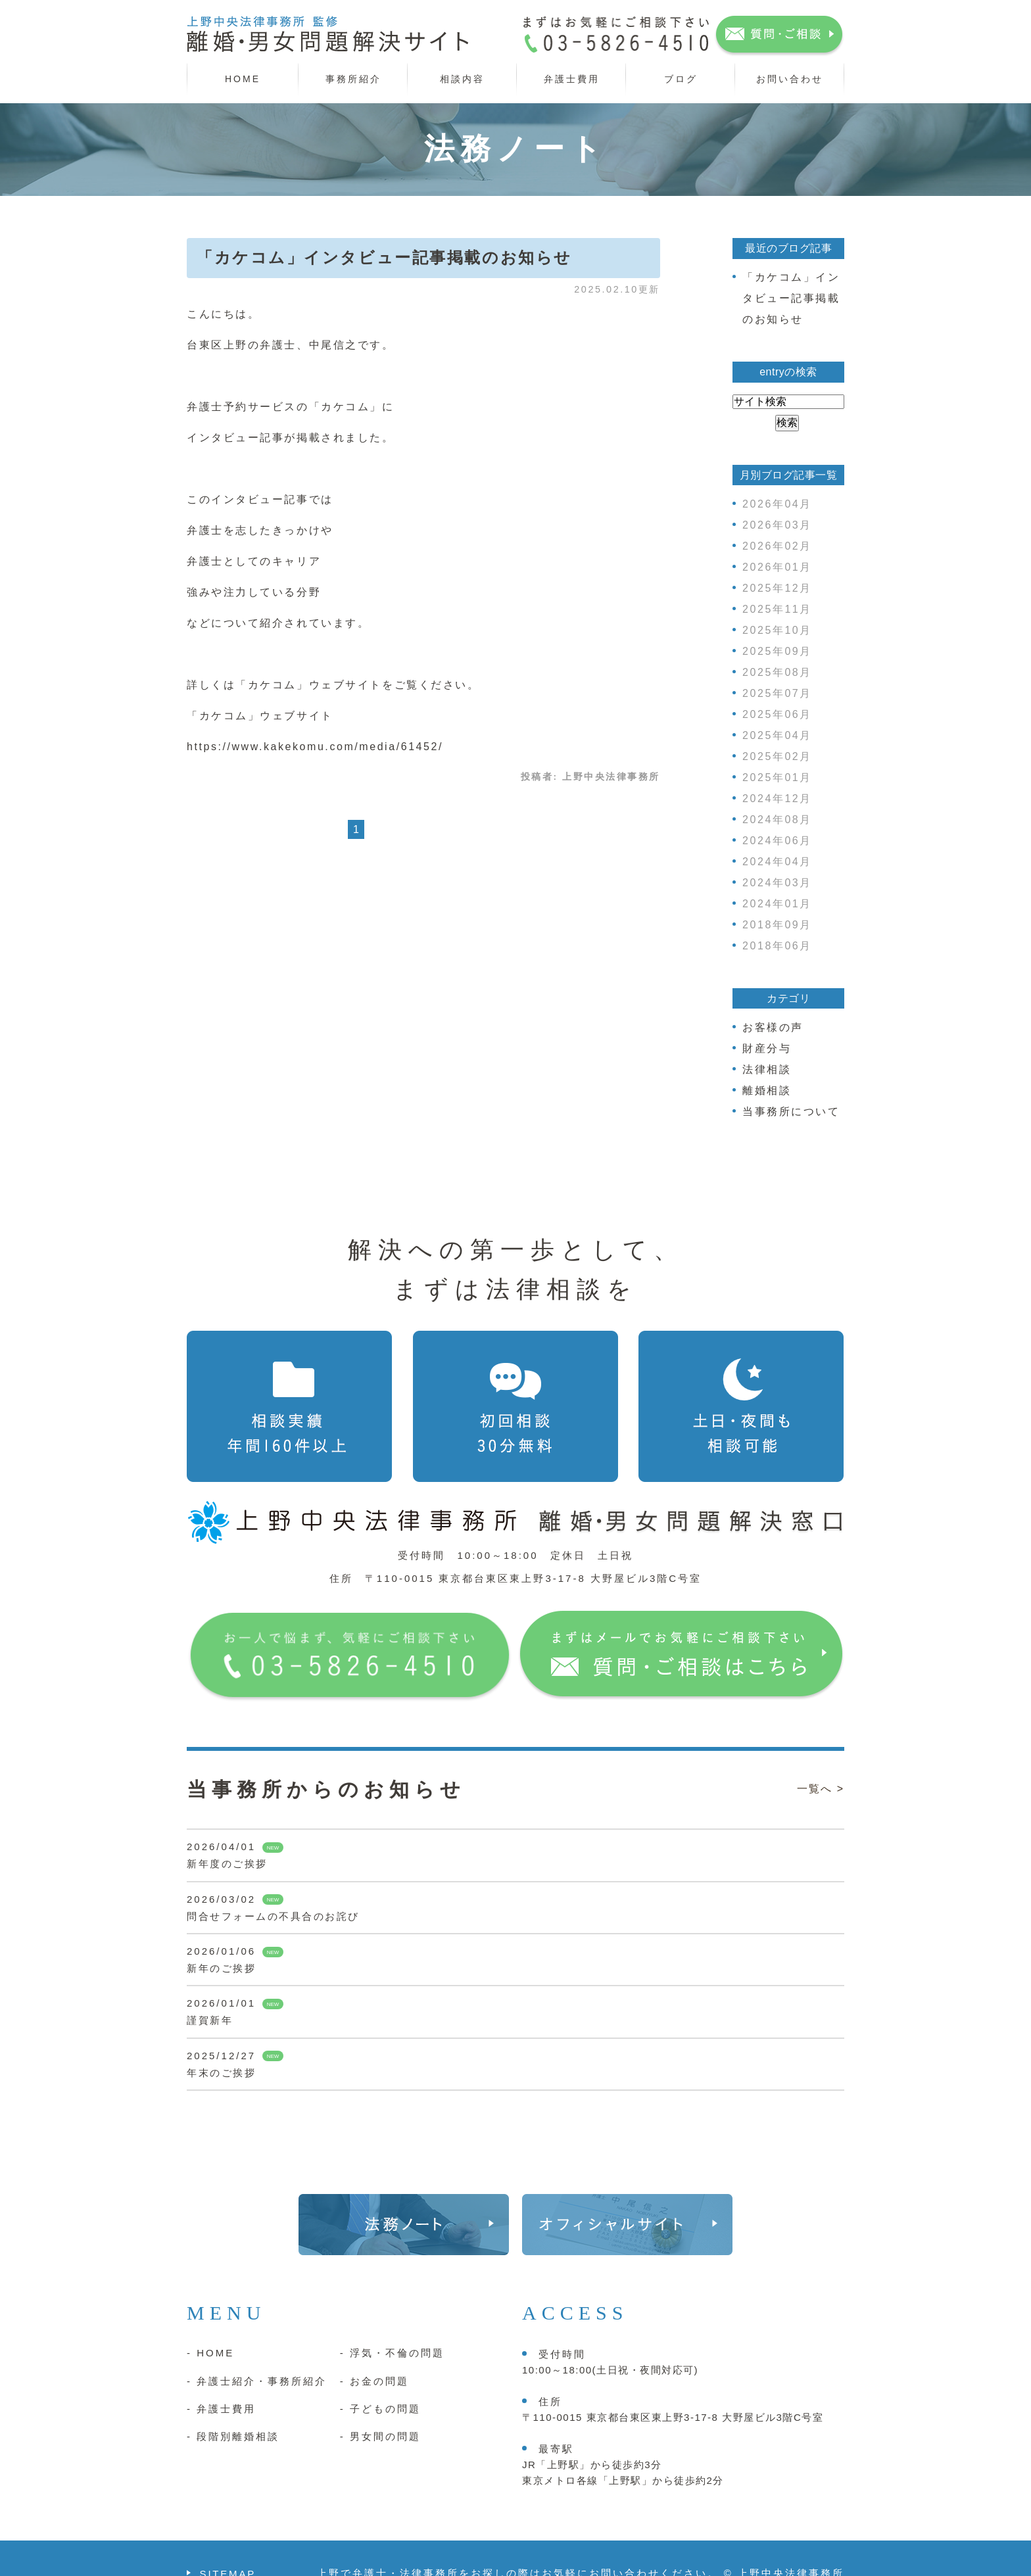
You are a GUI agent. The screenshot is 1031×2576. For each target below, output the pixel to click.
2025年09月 (777, 651)
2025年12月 (777, 588)
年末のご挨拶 (221, 2072)
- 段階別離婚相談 (233, 2404)
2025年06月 (777, 714)
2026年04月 (777, 504)
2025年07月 (777, 693)
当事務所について (791, 1111)
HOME (242, 79)
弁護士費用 (572, 79)
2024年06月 (777, 840)
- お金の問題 (374, 2349)
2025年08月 (777, 672)
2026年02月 (777, 546)
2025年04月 (777, 735)
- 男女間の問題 (380, 2404)
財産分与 (766, 1048)
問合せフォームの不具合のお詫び (273, 1916)
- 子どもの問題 (380, 2377)
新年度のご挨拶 (227, 1863)
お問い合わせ (789, 79)
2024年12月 (777, 798)
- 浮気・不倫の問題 (392, 2321)
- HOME (210, 2321)
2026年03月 (777, 525)
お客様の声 (772, 1027)
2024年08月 (777, 819)
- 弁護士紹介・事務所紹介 (257, 2349)
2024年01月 (777, 903)
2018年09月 (777, 924)
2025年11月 (777, 609)
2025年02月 (777, 756)
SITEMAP (228, 2542)
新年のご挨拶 (221, 1968)
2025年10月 (777, 630)
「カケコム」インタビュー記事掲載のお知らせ (384, 257)
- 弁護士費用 (221, 2377)
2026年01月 (777, 567)
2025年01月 (777, 777)
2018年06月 (777, 945)
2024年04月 (777, 861)
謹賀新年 (210, 2020)
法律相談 (766, 1069)
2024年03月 (777, 882)
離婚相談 (766, 1090)
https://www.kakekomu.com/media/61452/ (315, 746)
